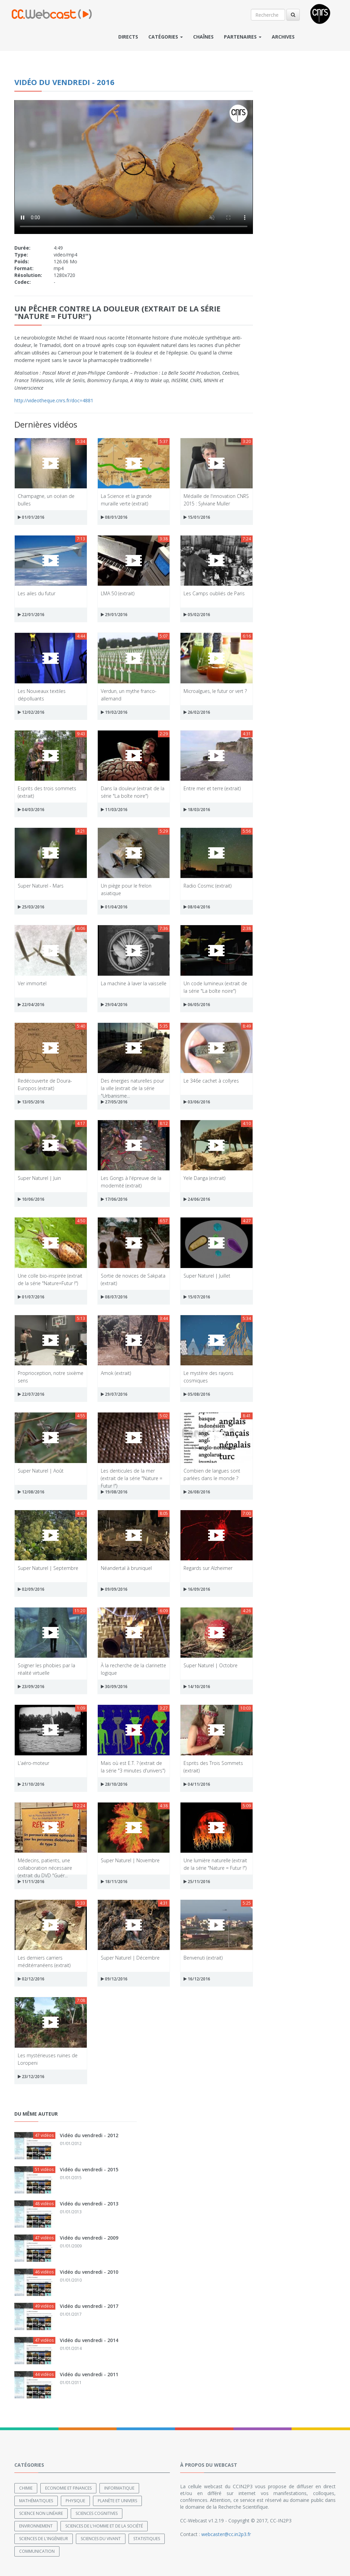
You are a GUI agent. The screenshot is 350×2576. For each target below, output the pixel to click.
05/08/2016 (197, 1394)
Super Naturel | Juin (39, 1178)
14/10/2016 (197, 1686)
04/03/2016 (31, 809)
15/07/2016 (197, 1297)
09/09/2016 (114, 1589)
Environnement (36, 2526)
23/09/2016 (31, 1686)
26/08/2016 (197, 1492)
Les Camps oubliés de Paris (214, 593)
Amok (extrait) (116, 1373)
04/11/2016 (197, 1784)
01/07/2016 (31, 1297)
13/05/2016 (31, 1102)
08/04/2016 (197, 907)
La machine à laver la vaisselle (133, 983)
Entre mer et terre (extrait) (212, 788)
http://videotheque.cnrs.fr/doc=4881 (53, 400)
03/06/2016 (197, 1102)
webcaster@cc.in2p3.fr (226, 2534)
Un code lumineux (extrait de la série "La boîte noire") (215, 986)
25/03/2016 (31, 907)
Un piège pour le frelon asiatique (126, 889)
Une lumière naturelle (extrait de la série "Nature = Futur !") (215, 1863)
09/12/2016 (114, 1979)
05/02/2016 (197, 614)
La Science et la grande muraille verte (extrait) (126, 499)
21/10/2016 (31, 1784)
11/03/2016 (114, 809)
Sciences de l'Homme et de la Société (104, 2526)
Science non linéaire (41, 2513)
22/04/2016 (31, 1004)
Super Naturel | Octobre (211, 1665)
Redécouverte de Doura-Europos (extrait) (45, 1084)
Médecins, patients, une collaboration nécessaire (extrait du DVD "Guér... (45, 1863)
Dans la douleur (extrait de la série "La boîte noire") (132, 791)
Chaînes (203, 36)
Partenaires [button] (242, 36)
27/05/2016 (114, 1102)
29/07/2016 (114, 1394)
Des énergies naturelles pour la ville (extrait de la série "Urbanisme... (132, 1084)
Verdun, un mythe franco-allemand (129, 694)
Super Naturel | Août (41, 1470)
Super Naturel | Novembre (130, 1860)
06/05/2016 (197, 1004)
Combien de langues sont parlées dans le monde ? (212, 1474)
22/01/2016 (31, 614)
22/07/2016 (31, 1394)
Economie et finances (68, 2488)
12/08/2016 (31, 1492)
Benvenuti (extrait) (203, 1957)
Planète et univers (117, 2501)
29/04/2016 (114, 1004)
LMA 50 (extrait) (117, 593)
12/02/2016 (31, 712)
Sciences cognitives (97, 2513)
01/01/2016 (31, 517)
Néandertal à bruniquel (126, 1568)
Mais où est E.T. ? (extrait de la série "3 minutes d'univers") (133, 1766)
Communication (37, 2551)
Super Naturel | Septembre (48, 1568)
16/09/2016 (197, 1589)
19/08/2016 (114, 1492)
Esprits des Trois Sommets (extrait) (213, 1766)
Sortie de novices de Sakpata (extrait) (133, 1279)
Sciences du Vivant (101, 2539)
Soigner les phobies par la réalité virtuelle (46, 1668)
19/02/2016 (114, 712)
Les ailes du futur (36, 593)
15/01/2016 (197, 517)
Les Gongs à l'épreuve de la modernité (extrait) (131, 1181)
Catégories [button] (165, 36)
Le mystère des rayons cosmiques (208, 1376)
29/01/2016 (114, 614)
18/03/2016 (197, 809)
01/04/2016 (114, 907)
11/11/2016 (31, 1881)
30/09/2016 (114, 1686)
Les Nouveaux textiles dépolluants (42, 694)
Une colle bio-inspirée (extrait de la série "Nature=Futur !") (50, 1279)
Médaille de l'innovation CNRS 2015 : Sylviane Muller (216, 499)
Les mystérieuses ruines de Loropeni (48, 2058)
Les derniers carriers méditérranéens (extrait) (44, 1961)
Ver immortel (32, 983)
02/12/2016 (31, 1979)
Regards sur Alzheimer (208, 1568)
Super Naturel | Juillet (207, 1275)
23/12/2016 (31, 2076)
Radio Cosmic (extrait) (207, 885)
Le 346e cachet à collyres (211, 1080)
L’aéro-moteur (33, 1763)
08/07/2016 (114, 1297)
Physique (75, 2501)
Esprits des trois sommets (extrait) (47, 791)
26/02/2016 (197, 712)
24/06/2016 (197, 1199)
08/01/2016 (114, 517)
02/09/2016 (31, 1589)
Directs (128, 36)
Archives (283, 36)
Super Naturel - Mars (41, 885)
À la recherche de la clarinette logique (133, 1668)
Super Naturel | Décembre (130, 1957)
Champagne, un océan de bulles (46, 499)
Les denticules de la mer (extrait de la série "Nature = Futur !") (131, 1474)
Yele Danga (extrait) (204, 1178)
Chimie (25, 2488)
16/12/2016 (197, 1979)
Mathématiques (36, 2501)
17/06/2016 (114, 1199)
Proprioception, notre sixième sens (50, 1376)
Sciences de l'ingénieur (43, 2539)
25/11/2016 (197, 1881)
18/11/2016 (114, 1881)
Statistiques (146, 2539)
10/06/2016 (31, 1199)
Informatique (119, 2488)
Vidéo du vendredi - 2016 (64, 82)
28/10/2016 (114, 1784)
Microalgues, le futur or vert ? (215, 691)
